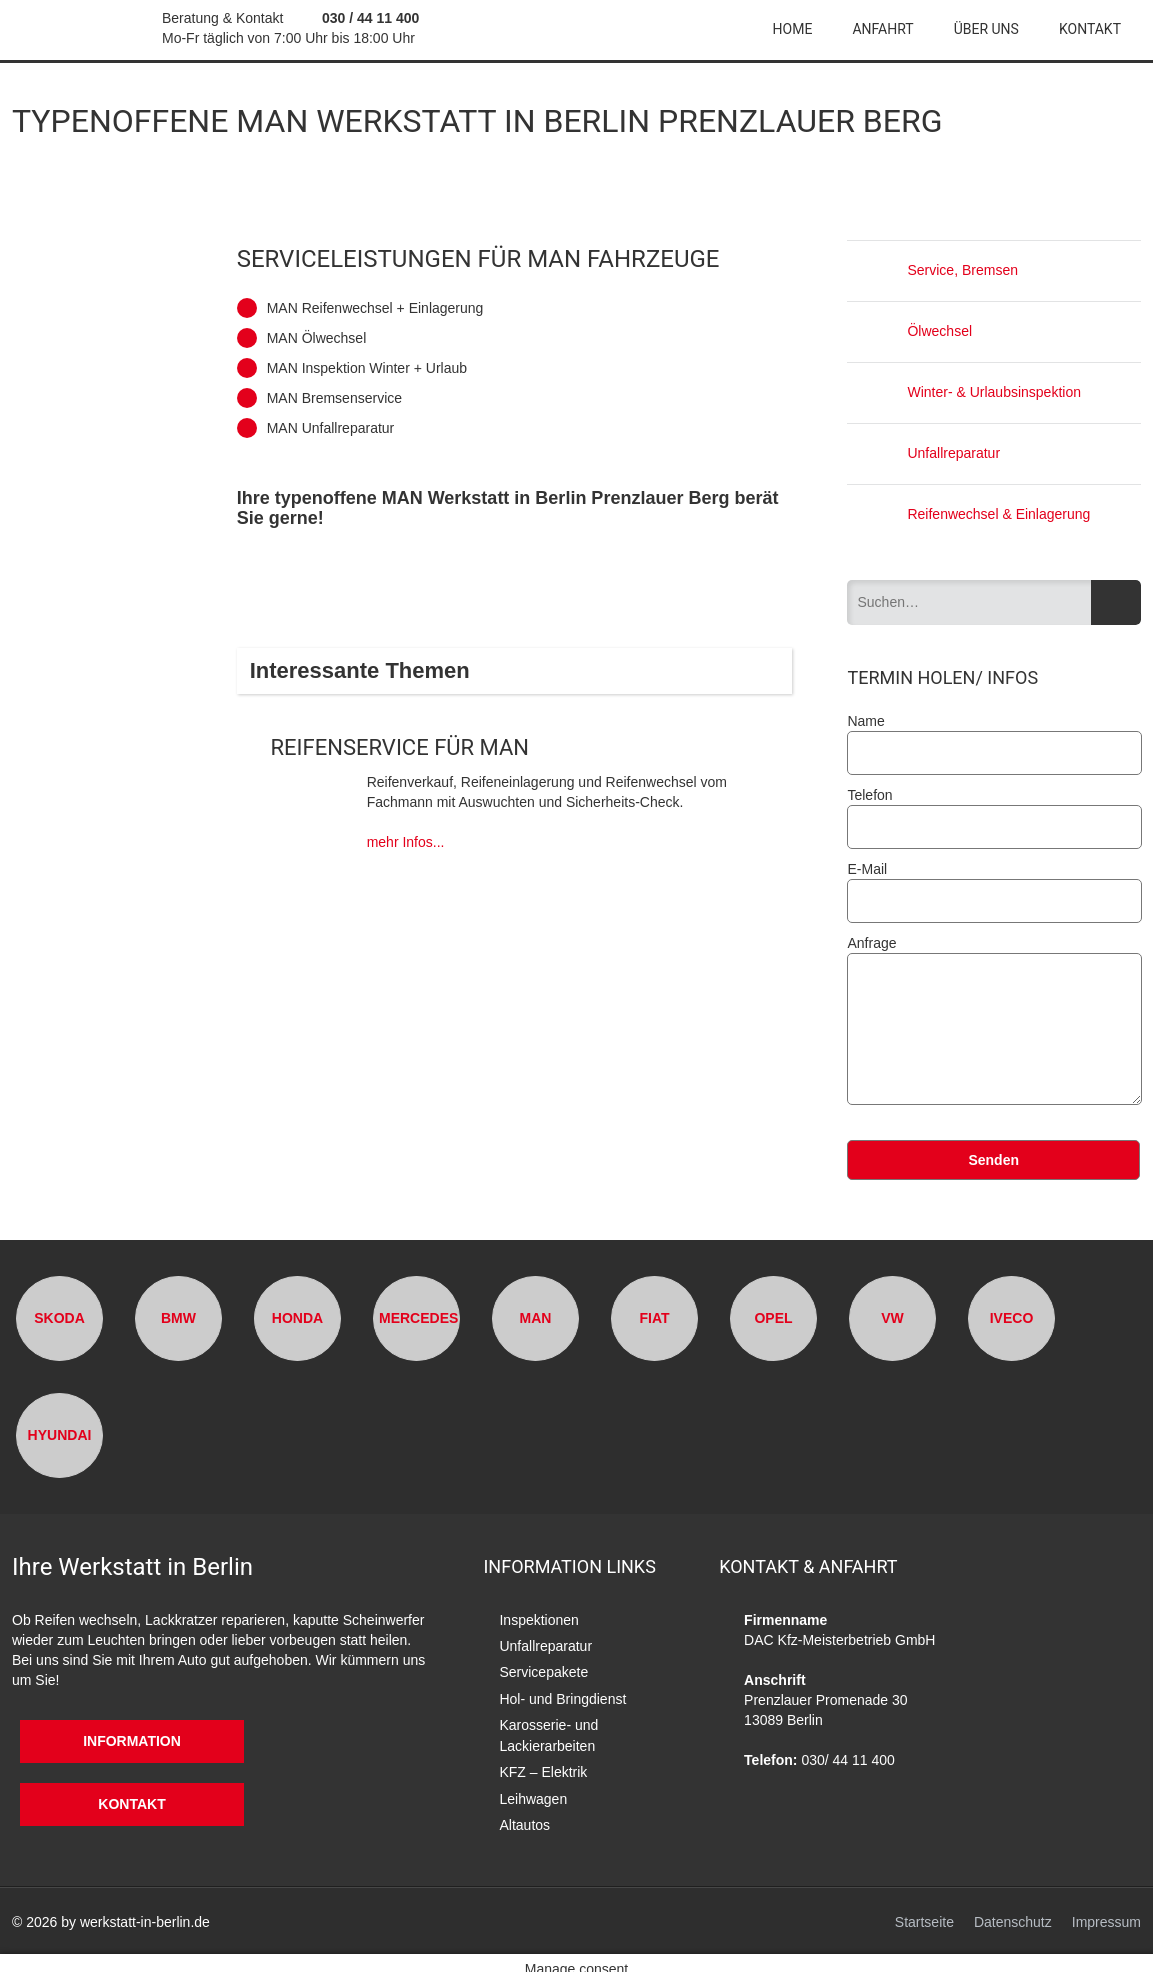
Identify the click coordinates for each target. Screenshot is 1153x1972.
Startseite (924, 1911)
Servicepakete (543, 1670)
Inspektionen (538, 1620)
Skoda (59, 1318)
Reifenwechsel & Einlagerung (968, 514)
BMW (178, 1318)
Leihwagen (533, 1790)
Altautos (524, 1815)
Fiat (654, 1318)
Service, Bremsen (932, 270)
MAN (536, 1318)
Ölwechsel (909, 331)
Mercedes (418, 1318)
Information (109, 1741)
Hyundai (60, 1435)
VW (892, 1318)
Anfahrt (882, 29)
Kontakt (1090, 29)
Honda (297, 1318)
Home (793, 29)
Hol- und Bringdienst (562, 1695)
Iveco (1012, 1318)
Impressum (1106, 1911)
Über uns (986, 29)
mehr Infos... (406, 842)
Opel (773, 1318)
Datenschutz (1013, 1911)
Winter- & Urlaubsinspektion (964, 392)
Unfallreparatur (923, 453)
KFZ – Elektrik (543, 1765)
